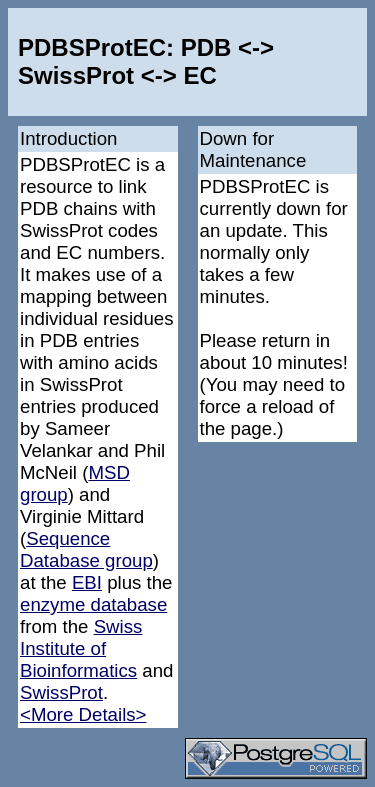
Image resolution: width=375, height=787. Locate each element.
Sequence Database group (86, 549)
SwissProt (61, 692)
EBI (87, 582)
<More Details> (83, 714)
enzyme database (93, 604)
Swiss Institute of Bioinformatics (81, 648)
